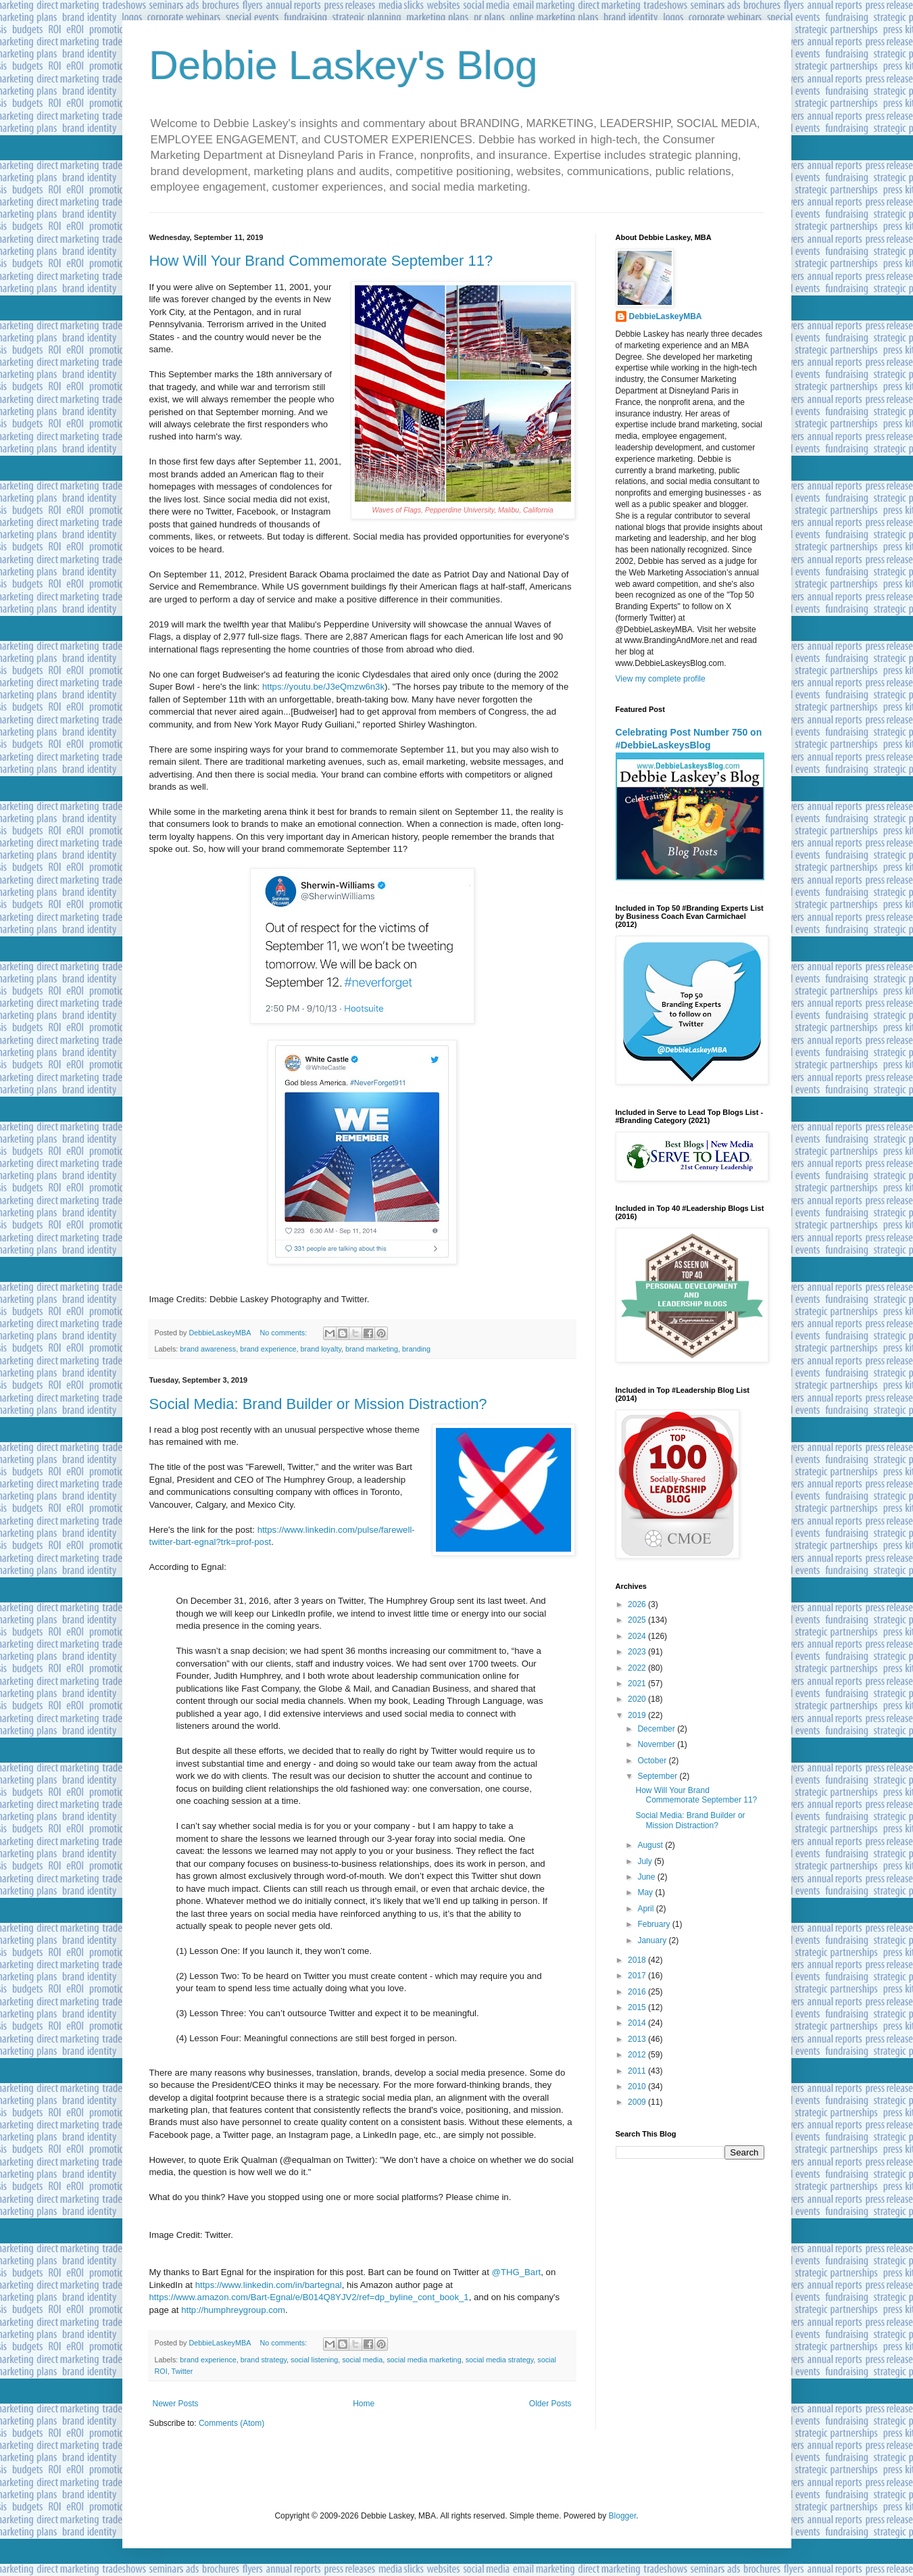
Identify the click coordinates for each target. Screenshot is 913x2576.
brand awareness (208, 1349)
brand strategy (264, 2360)
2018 (638, 1960)
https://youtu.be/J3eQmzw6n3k (323, 687)
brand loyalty (321, 1349)
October (652, 1760)
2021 (638, 1683)
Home (363, 2403)
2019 (638, 1715)
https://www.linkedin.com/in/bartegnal (268, 2285)
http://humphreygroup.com (233, 2310)
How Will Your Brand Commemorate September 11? (321, 260)
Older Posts (550, 2403)
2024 (638, 1636)
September (658, 1776)
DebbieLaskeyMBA (665, 316)
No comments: (285, 1333)
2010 (638, 2086)
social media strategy (500, 2360)
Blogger (623, 2516)
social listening (314, 2360)
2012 (638, 2054)
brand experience (268, 1349)
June (647, 1877)
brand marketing (371, 1349)
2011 (638, 2071)
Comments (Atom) (231, 2423)
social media (362, 2360)
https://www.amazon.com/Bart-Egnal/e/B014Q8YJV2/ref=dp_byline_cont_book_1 (309, 2297)
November (657, 1744)
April (646, 1908)
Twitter (182, 2371)
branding (416, 1349)
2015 (638, 2007)
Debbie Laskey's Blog (343, 65)
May (646, 1892)
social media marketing (424, 2360)
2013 (638, 2039)
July (645, 1861)
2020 (638, 1699)
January (652, 1940)
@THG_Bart (516, 2272)
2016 (638, 1992)
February (654, 1924)
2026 (638, 1604)
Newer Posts (176, 2403)
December (657, 1729)
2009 (638, 2102)
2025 (638, 1620)
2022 (638, 1668)
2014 (638, 2023)
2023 (638, 1651)
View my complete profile (661, 679)
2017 (638, 1975)
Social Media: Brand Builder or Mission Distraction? (318, 1404)
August (651, 1845)
